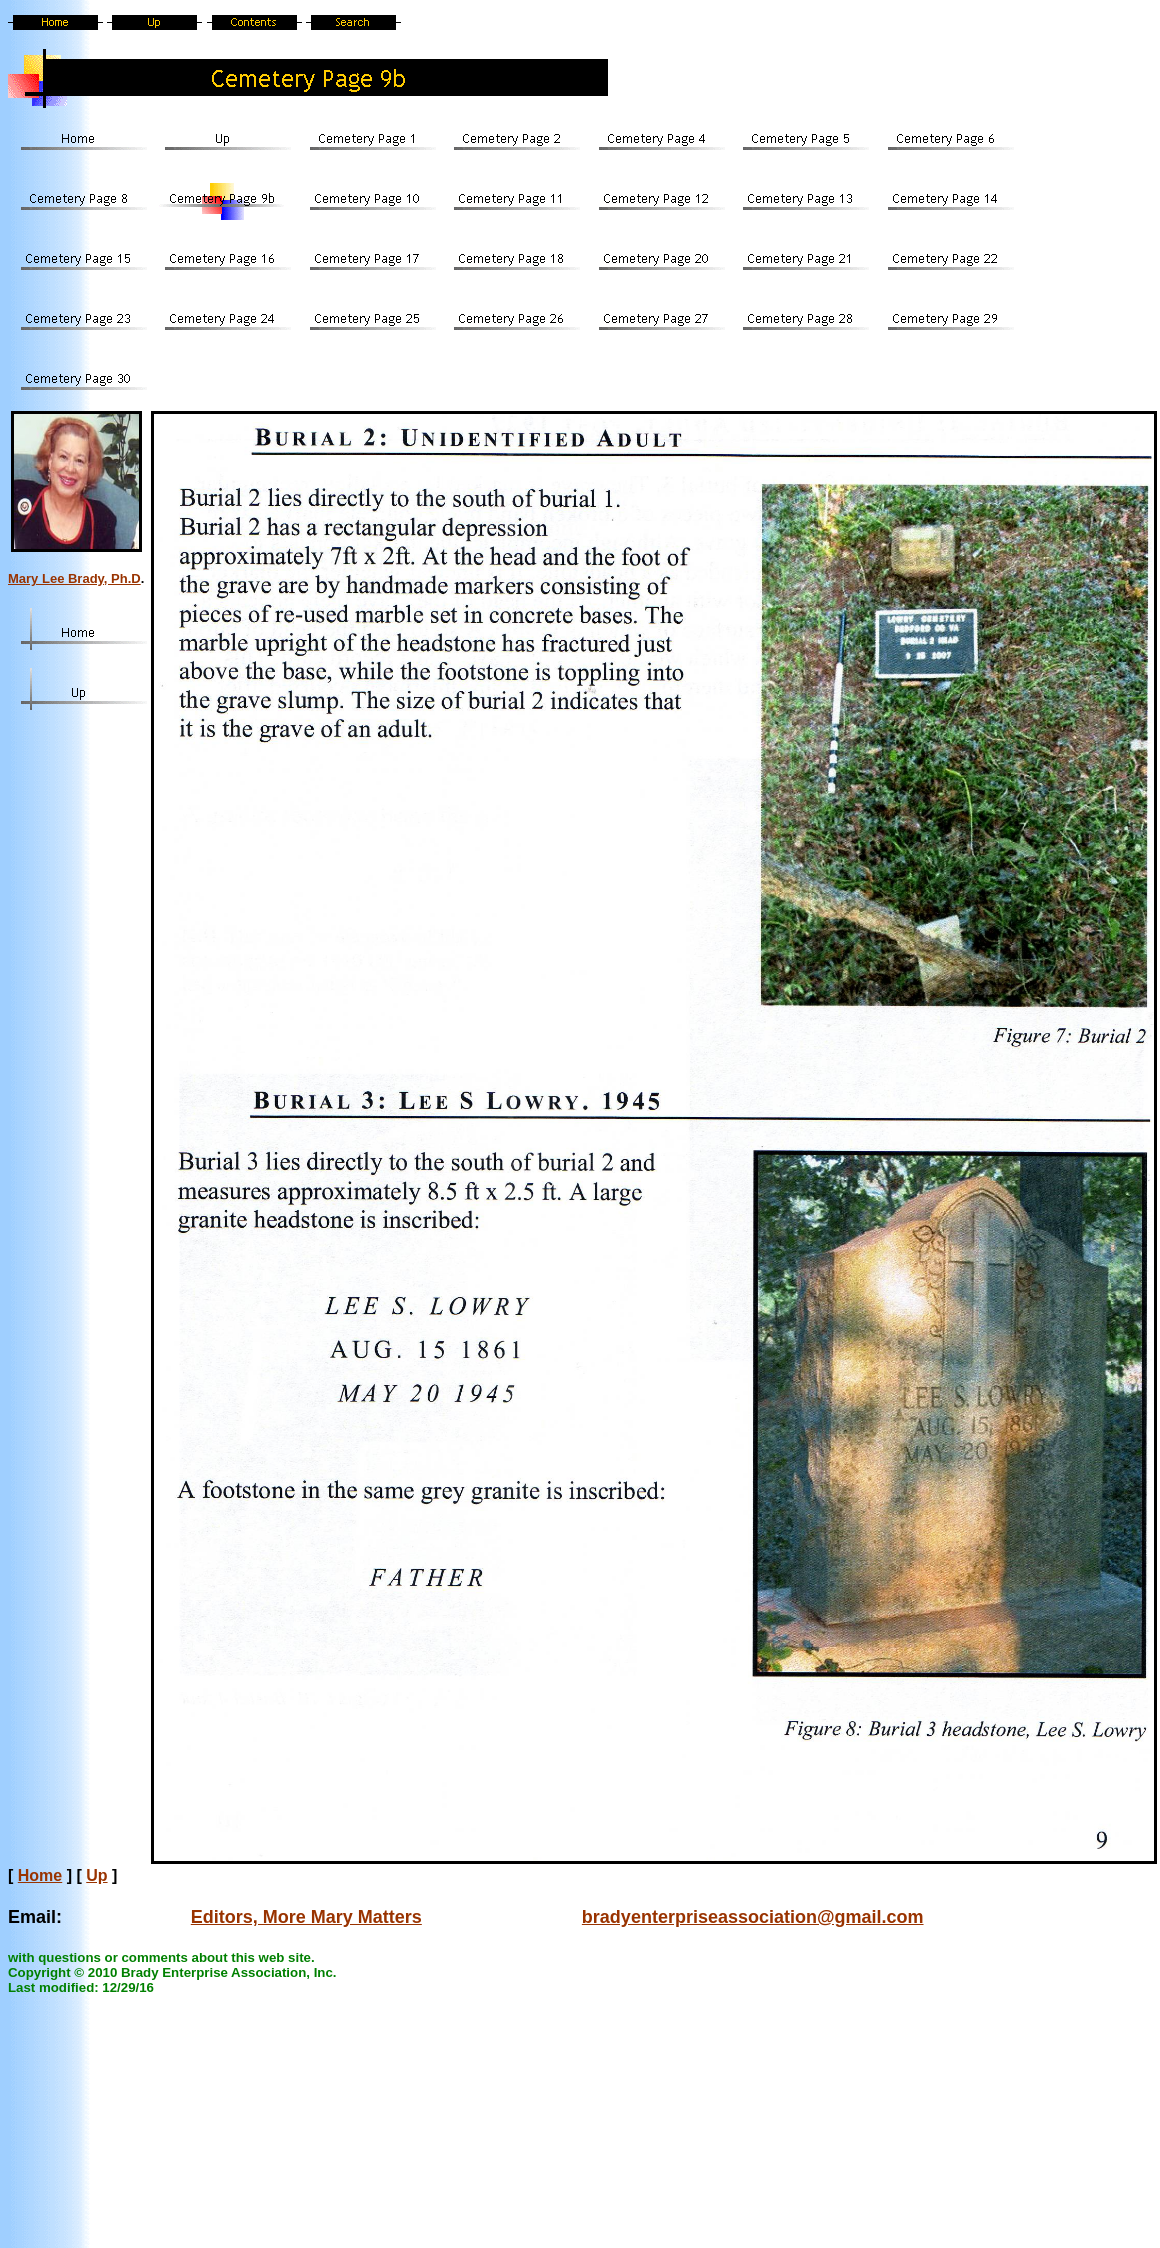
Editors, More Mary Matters (306, 1917)
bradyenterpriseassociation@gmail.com (753, 1917)
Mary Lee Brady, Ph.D (74, 578)
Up (96, 1875)
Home (40, 1875)
